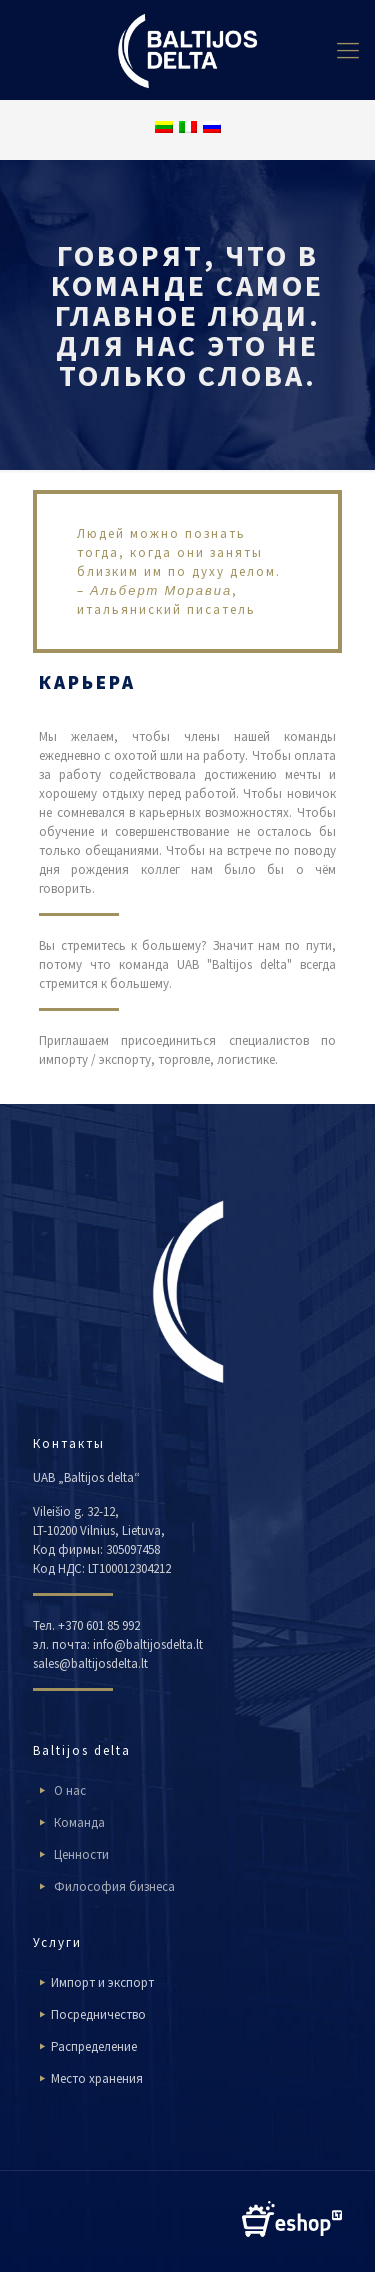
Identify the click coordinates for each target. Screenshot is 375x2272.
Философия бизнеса (114, 1886)
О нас (70, 1790)
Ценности (81, 1854)
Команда (79, 1822)
